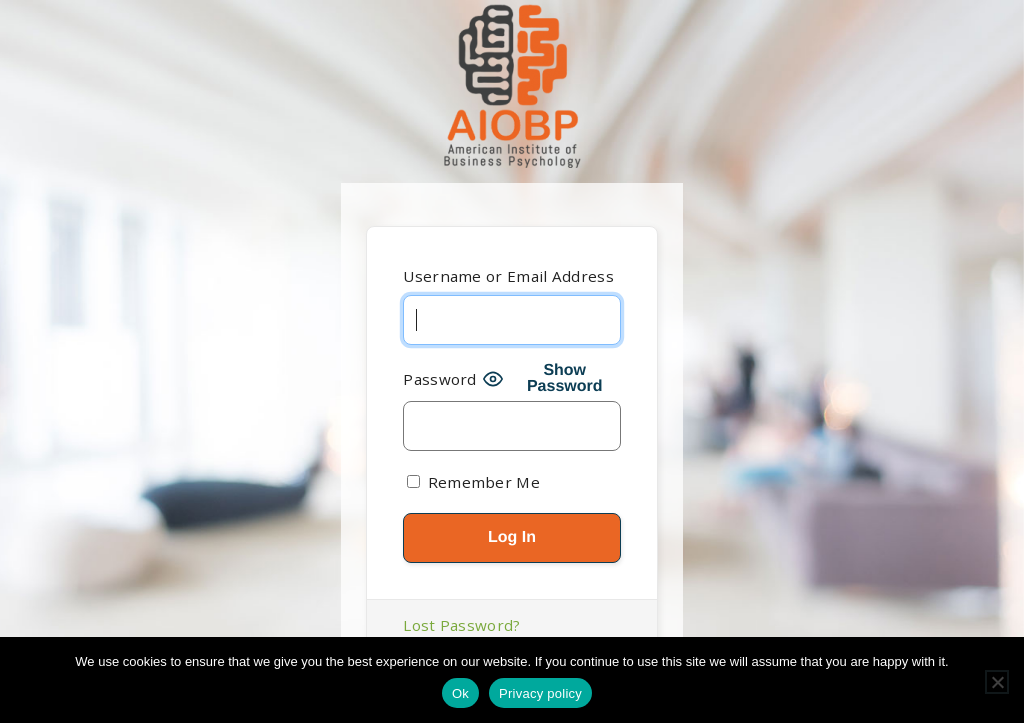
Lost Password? (461, 625)
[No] (997, 682)
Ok (460, 693)
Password (439, 379)
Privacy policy (540, 693)
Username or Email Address (508, 276)
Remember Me (473, 482)
